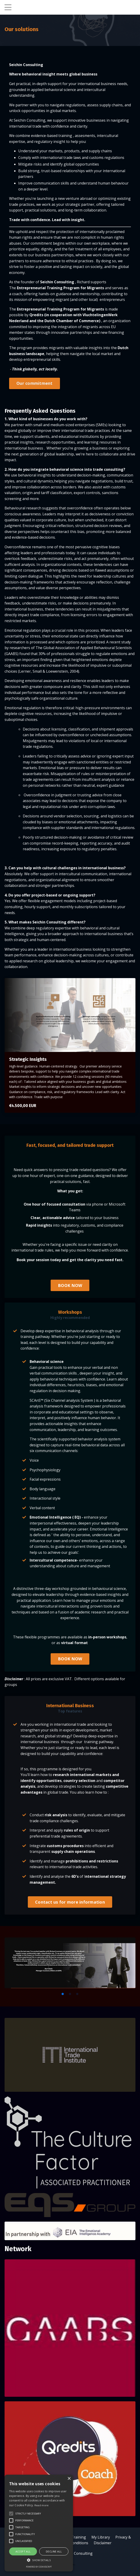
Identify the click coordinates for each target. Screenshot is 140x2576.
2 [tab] (70, 1994)
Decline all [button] (54, 2551)
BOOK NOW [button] (70, 1285)
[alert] (39, 2523)
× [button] (69, 2478)
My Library (100, 2537)
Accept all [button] (23, 2551)
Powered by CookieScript (39, 2566)
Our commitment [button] (34, 383)
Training (78, 2537)
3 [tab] (77, 1994)
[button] (38, 2560)
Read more (41, 2505)
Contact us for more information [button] (70, 1902)
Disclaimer (102, 2542)
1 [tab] (62, 1994)
